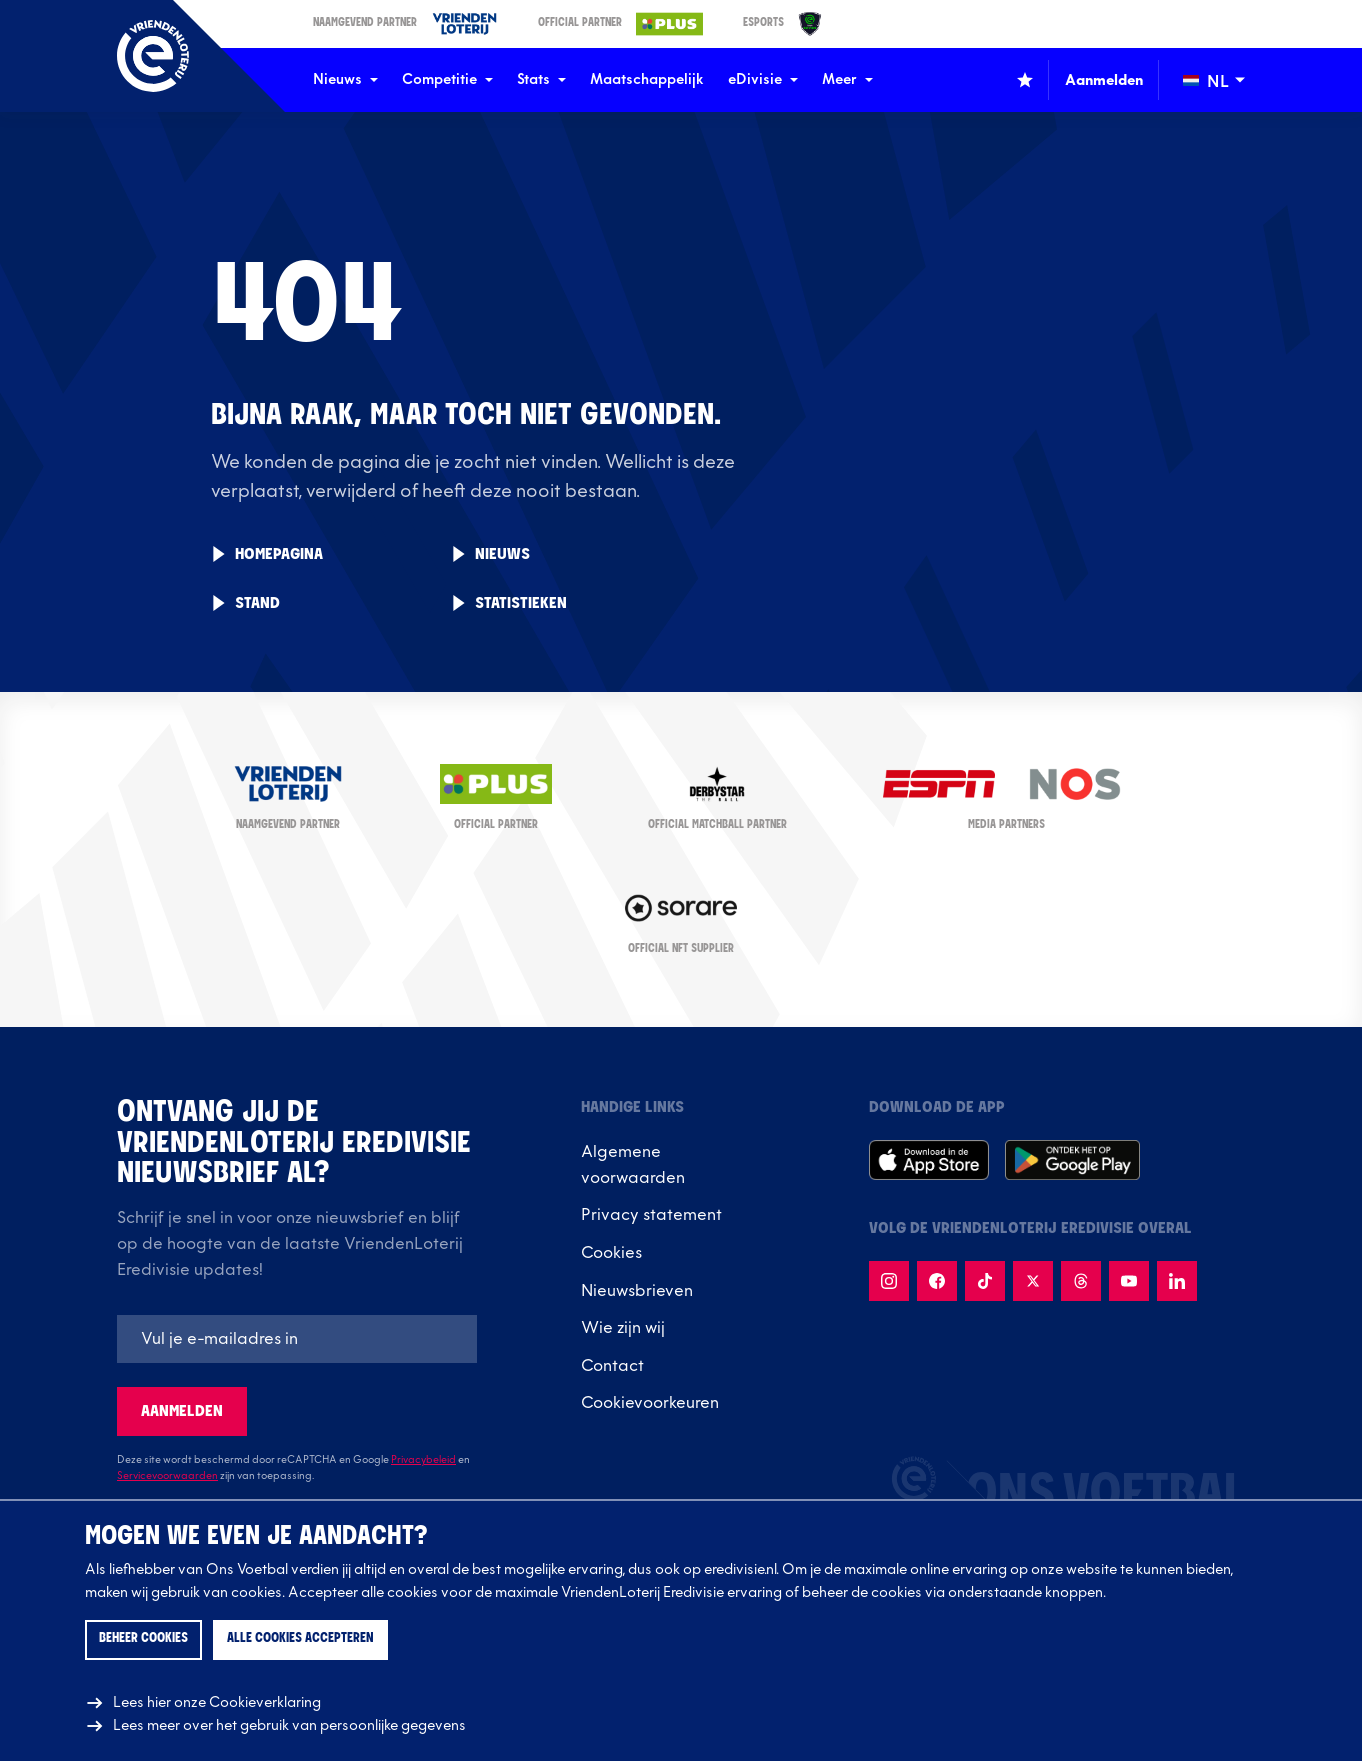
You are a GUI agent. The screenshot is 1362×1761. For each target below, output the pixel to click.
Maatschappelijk (647, 79)
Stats (541, 79)
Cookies (611, 1253)
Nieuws (345, 79)
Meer (847, 79)
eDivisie (763, 79)
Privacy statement (651, 1215)
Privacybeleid (423, 1460)
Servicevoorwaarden (167, 1476)
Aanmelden (182, 1411)
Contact (612, 1366)
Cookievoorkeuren (650, 1403)
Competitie (447, 79)
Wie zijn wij (623, 1328)
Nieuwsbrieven (637, 1291)
